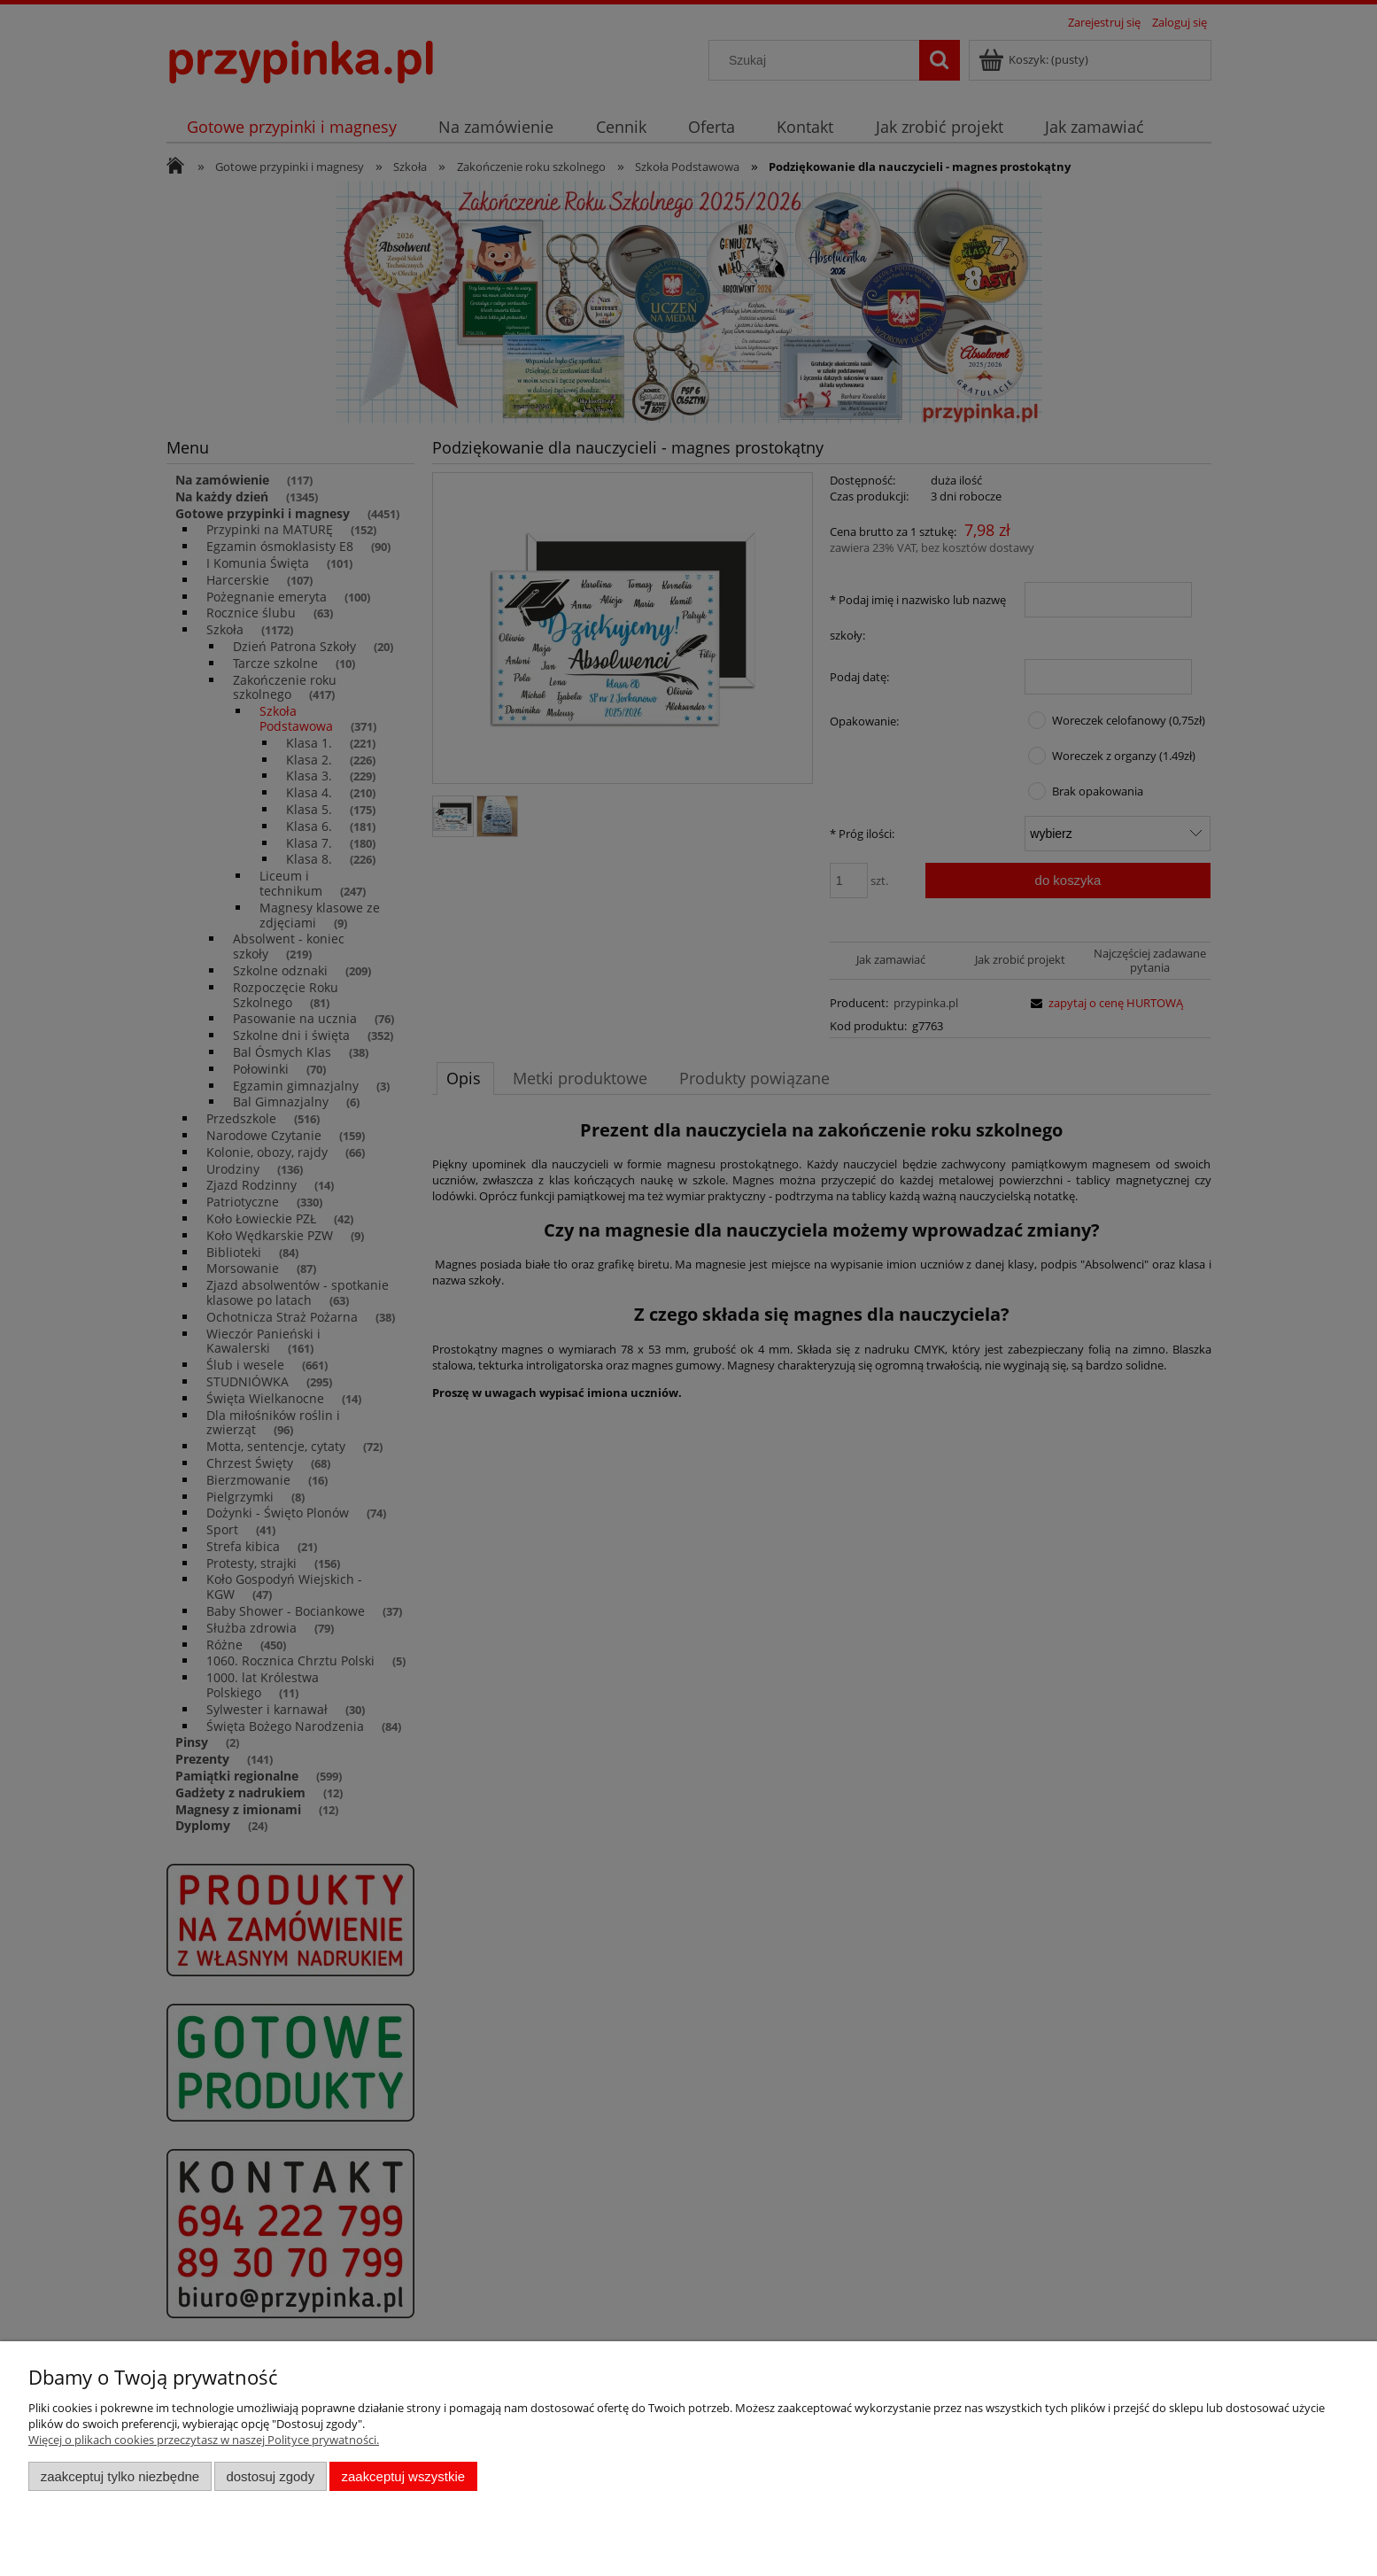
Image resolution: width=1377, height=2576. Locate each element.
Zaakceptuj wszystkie (403, 2476)
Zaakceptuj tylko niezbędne (120, 2476)
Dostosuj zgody (270, 2476)
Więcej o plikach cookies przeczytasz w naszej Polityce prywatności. (203, 2440)
